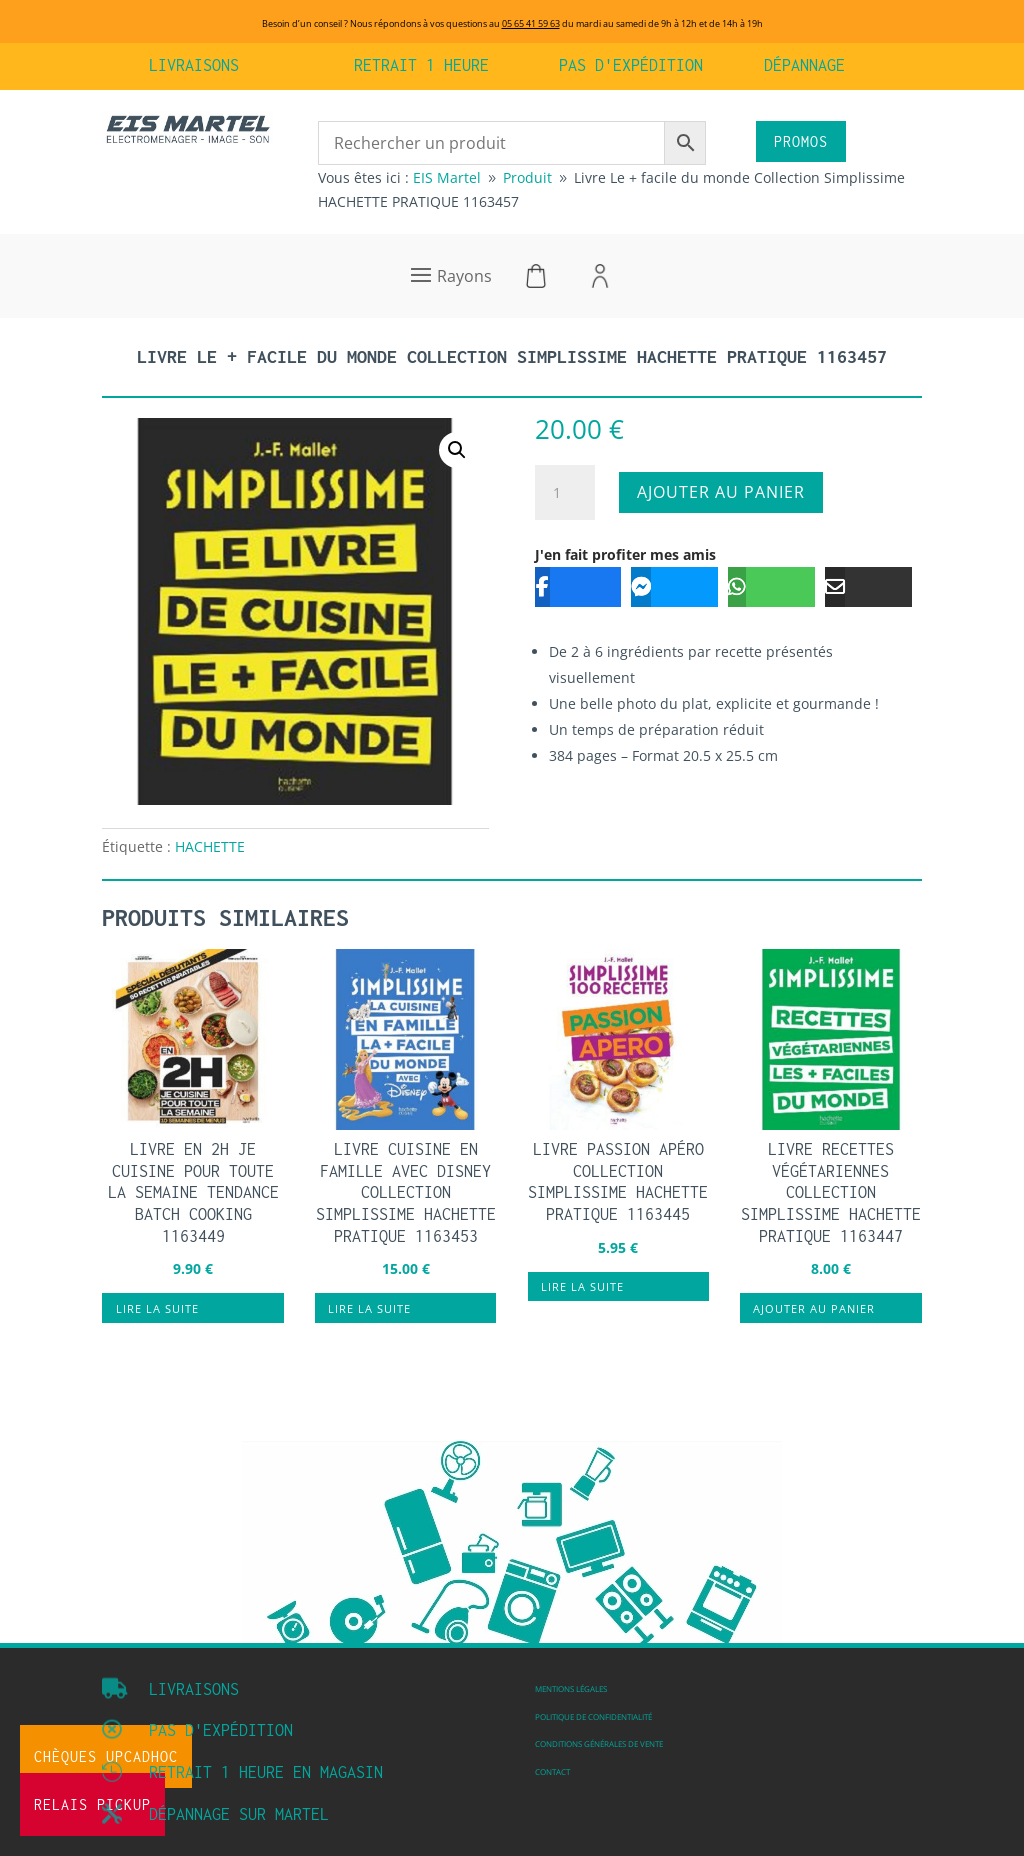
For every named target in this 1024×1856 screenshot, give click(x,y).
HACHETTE (210, 846)
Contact (552, 1771)
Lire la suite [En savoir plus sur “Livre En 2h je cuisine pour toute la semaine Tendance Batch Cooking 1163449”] (157, 1308)
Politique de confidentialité (593, 1716)
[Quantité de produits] (565, 493)
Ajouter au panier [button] (814, 1308)
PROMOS (801, 141)
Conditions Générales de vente (599, 1743)
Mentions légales (571, 1688)
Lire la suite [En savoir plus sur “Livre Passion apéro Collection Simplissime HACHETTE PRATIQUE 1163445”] (582, 1286)
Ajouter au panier (721, 492)
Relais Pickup (92, 1804)
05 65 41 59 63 (531, 23)
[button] (457, 450)
